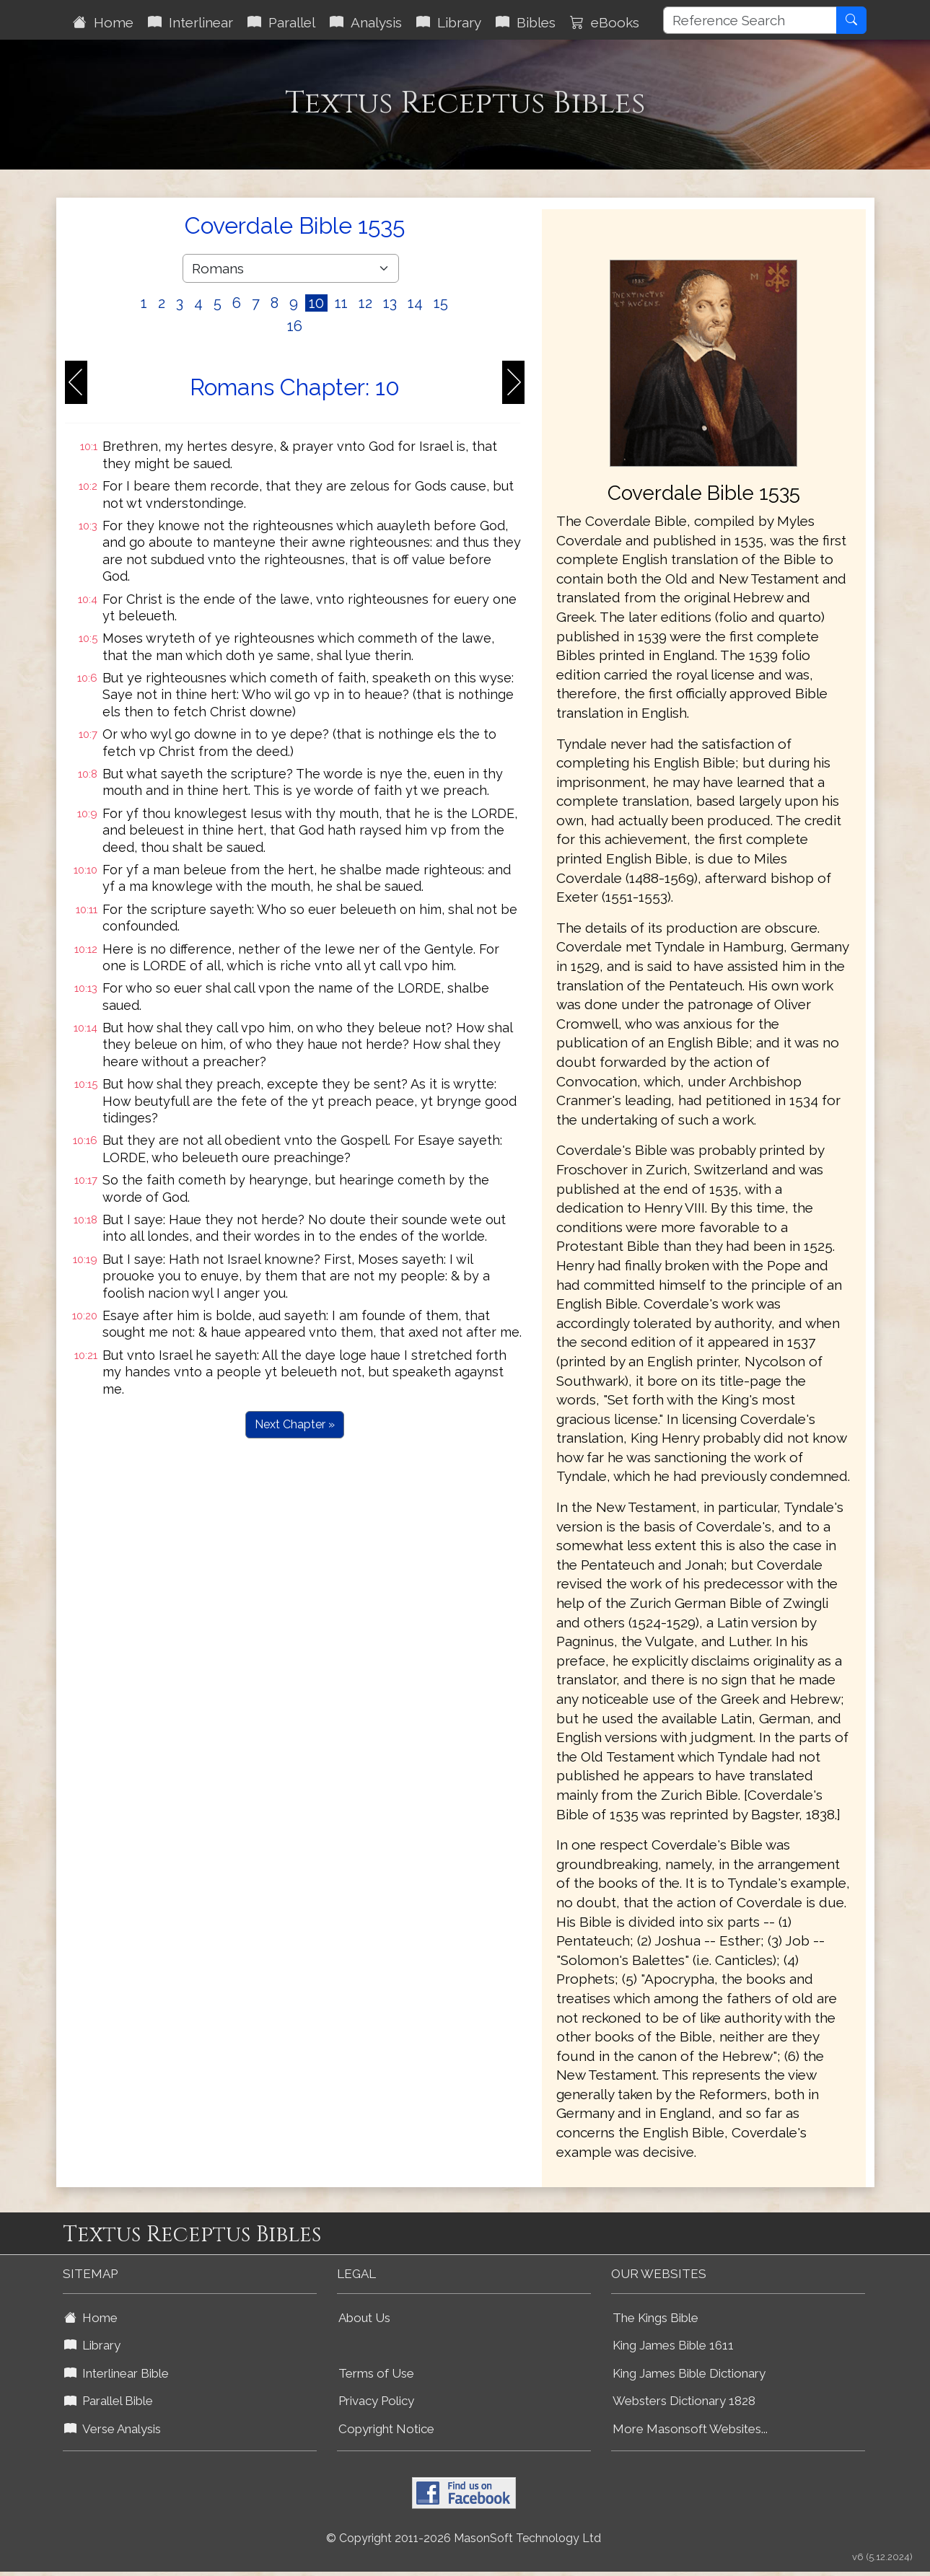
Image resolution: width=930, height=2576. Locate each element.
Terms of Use (376, 2373)
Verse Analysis (112, 2429)
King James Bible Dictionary (689, 2373)
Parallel (281, 22)
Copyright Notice (386, 2429)
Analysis (366, 22)
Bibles (526, 22)
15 (441, 303)
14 (415, 303)
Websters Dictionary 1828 (684, 2400)
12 (365, 303)
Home (103, 22)
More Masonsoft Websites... (690, 2429)
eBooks (604, 22)
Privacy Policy (376, 2400)
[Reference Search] (750, 20)
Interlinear (190, 22)
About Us (364, 2318)
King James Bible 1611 (673, 2345)
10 (316, 303)
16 (295, 326)
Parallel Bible (108, 2400)
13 (390, 303)
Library (448, 22)
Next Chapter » (295, 1424)
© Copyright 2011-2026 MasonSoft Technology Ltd (463, 2538)
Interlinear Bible (116, 2373)
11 (341, 303)
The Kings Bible (655, 2318)
